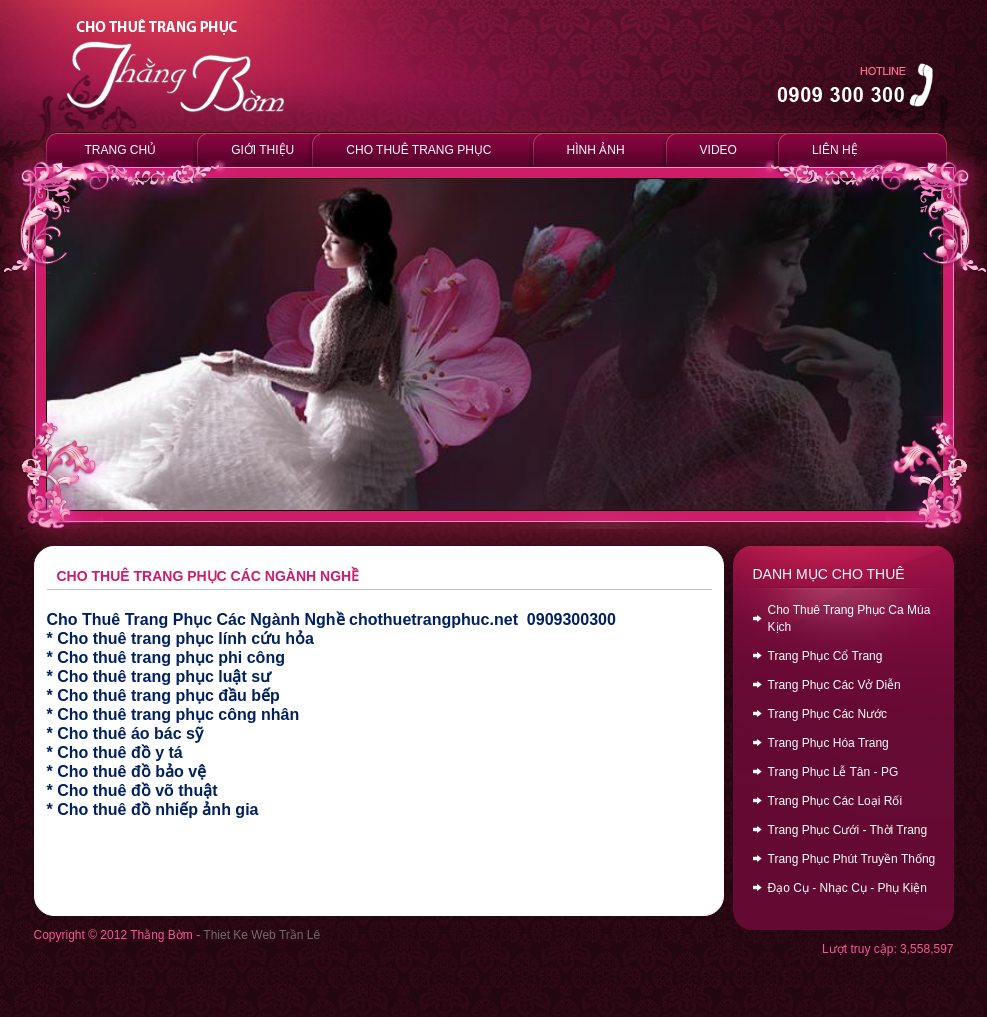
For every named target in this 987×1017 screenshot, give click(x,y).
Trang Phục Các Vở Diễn (834, 685)
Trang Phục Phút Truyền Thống (852, 859)
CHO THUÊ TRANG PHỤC (418, 150)
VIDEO (718, 150)
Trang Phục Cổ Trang (825, 656)
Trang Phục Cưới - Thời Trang (848, 830)
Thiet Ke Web (239, 935)
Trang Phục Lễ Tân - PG (833, 772)
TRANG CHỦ (121, 150)
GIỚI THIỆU (259, 149)
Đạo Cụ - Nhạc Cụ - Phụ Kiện (847, 888)
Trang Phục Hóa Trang (828, 743)
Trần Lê (299, 935)
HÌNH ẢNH (596, 150)
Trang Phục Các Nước (828, 714)
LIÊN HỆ (835, 150)
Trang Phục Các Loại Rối (835, 801)
